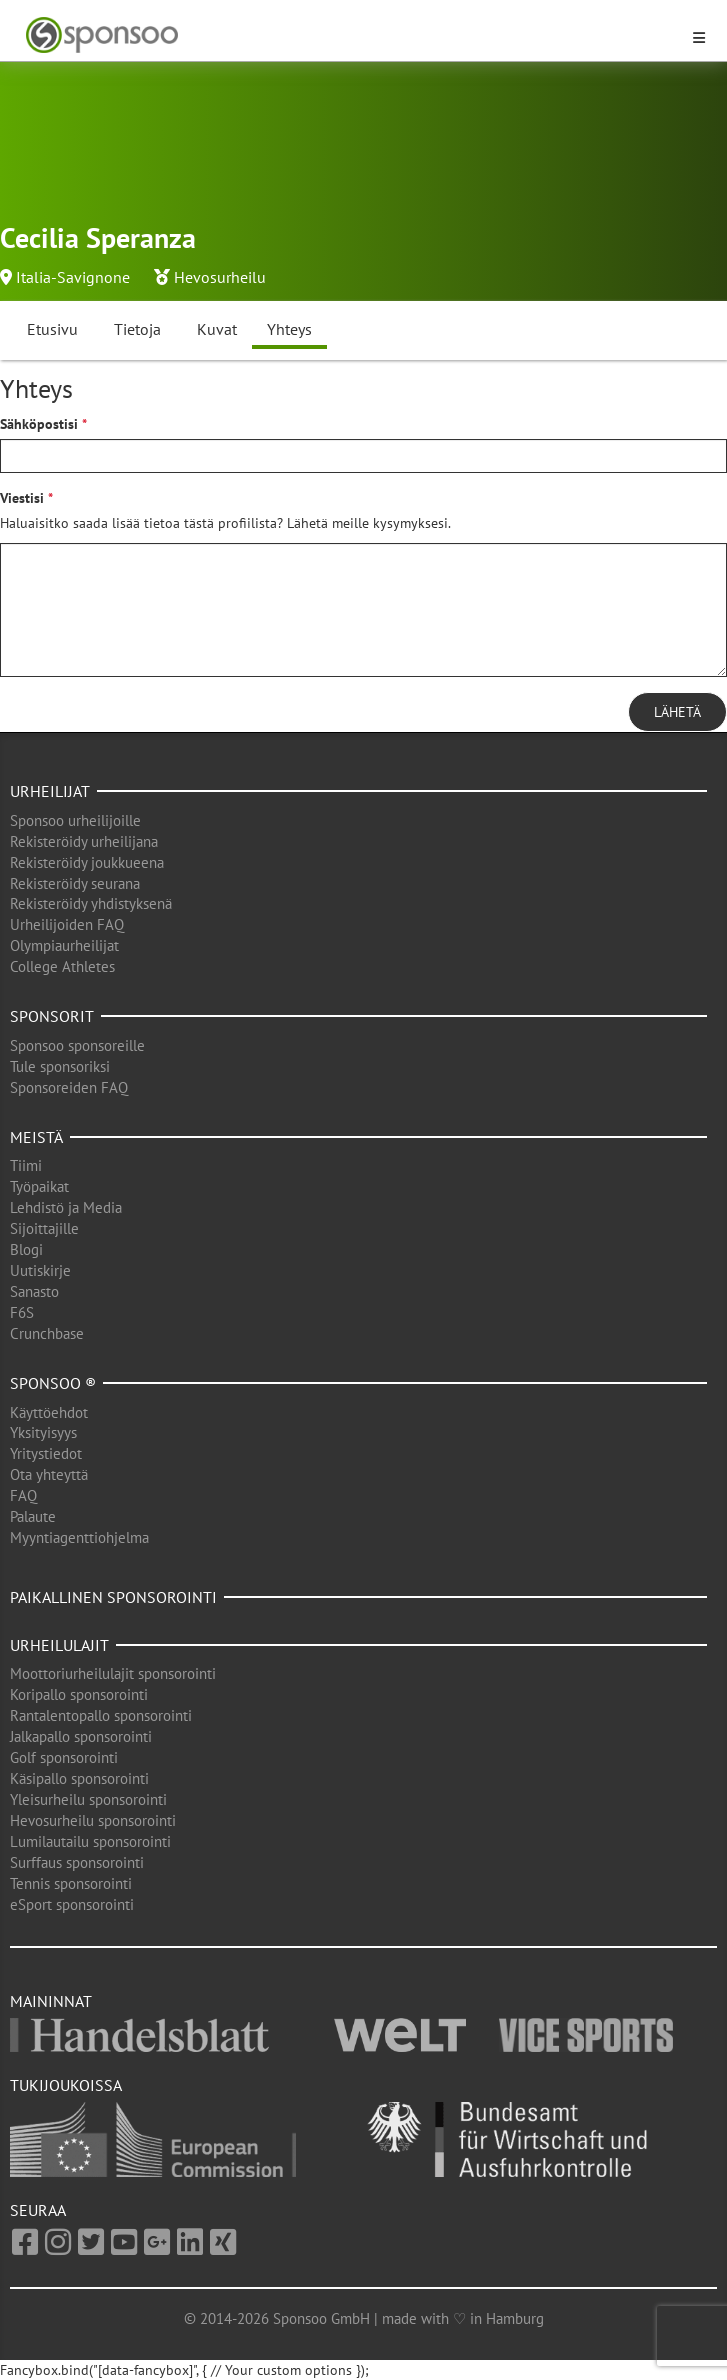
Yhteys (289, 329)
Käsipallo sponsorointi (79, 1778)
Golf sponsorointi (64, 1757)
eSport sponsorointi (72, 1904)
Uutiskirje (40, 1270)
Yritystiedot (46, 1453)
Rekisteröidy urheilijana (84, 841)
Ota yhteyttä (49, 1474)
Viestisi (22, 498)
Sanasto (34, 1291)
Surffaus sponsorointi (77, 1862)
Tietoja (137, 329)
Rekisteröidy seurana (75, 883)
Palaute (33, 1516)
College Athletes (62, 966)
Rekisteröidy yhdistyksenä (91, 903)
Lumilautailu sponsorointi (90, 1841)
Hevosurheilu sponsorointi (93, 1820)
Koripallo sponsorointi (79, 1694)
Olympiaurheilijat (64, 945)
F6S (22, 1312)
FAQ (23, 1495)
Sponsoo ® (53, 1383)
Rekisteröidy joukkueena (87, 862)
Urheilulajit (59, 1645)
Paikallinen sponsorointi (113, 1597)
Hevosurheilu (220, 277)
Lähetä (677, 712)
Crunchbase (47, 1333)
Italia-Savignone (73, 277)
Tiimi (26, 1165)
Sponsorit (52, 1016)
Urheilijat (50, 791)
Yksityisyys (43, 1432)
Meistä (36, 1137)
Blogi (26, 1249)
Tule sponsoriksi (60, 1066)
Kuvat (217, 329)
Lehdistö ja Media (66, 1207)
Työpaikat (39, 1186)
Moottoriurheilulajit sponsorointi (113, 1673)
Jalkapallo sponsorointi (81, 1736)
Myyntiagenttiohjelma (79, 1537)
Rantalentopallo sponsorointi (101, 1715)
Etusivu (52, 329)
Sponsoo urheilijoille (75, 820)
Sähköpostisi (39, 424)
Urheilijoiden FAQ (67, 924)
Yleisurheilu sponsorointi (88, 1799)
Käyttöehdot (49, 1412)
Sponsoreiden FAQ (69, 1087)
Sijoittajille (44, 1228)
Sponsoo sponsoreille (77, 1045)
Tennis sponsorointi (71, 1883)
